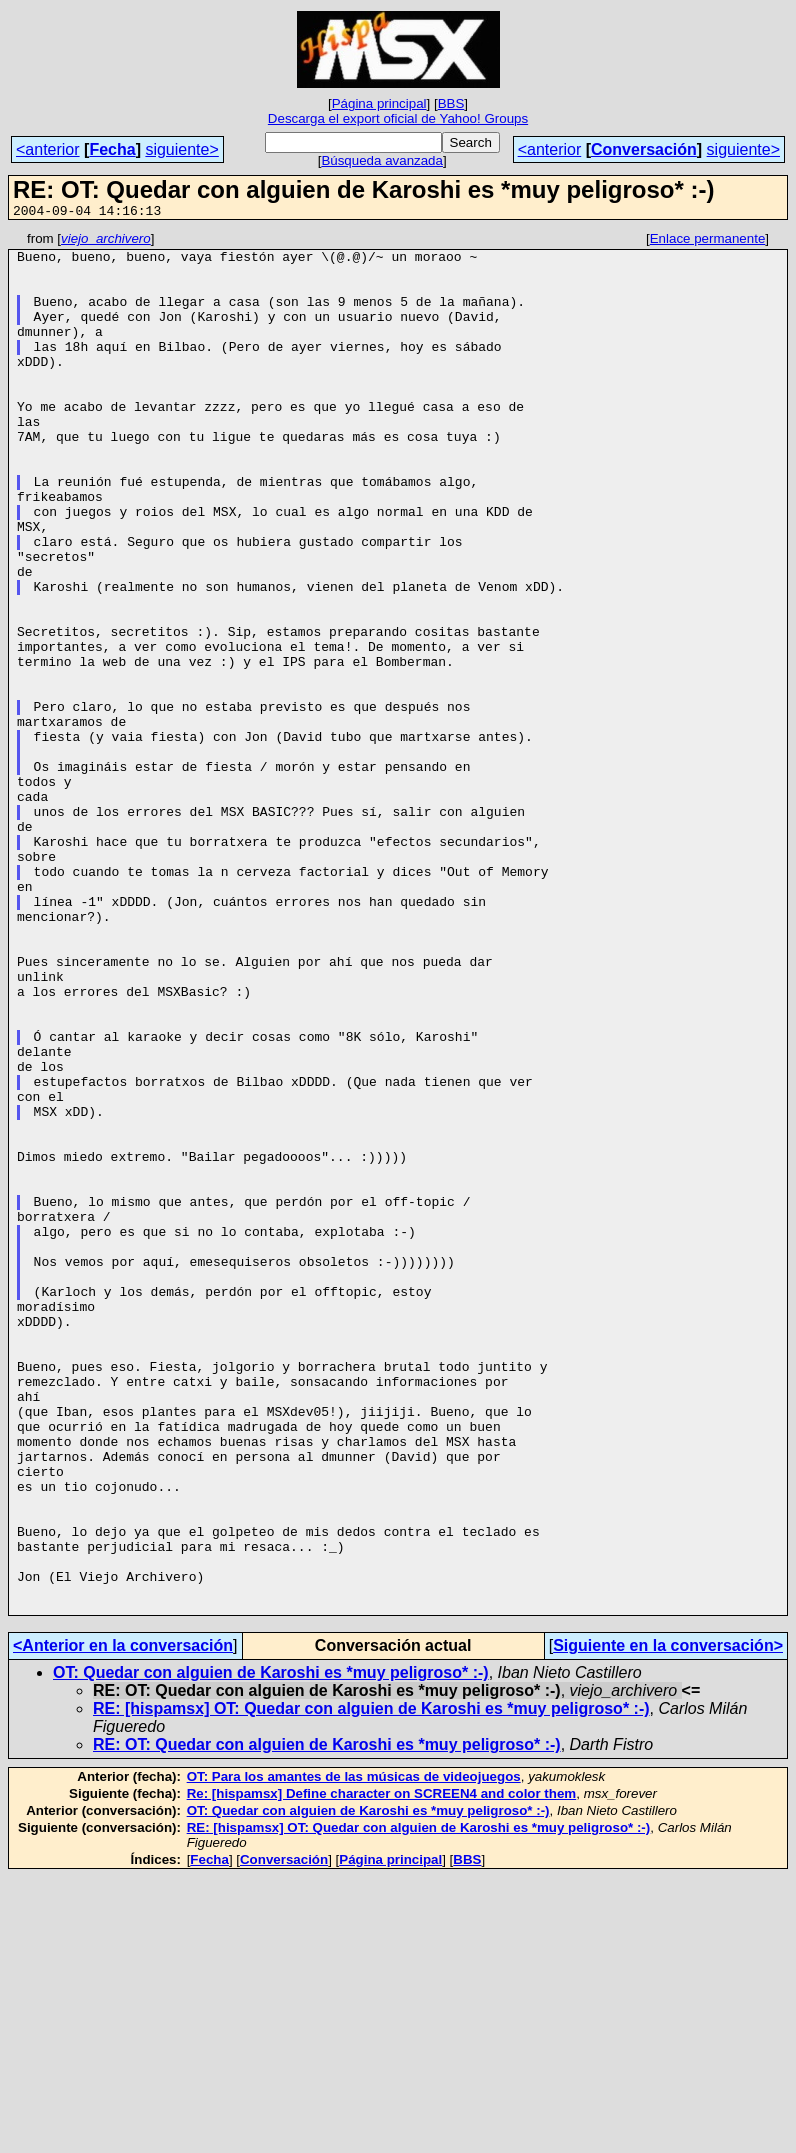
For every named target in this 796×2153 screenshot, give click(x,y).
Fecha (112, 149)
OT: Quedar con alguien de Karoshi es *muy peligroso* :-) (271, 1948)
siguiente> (181, 149)
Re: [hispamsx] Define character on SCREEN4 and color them (382, 2069)
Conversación (644, 149)
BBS (451, 103)
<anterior (48, 149)
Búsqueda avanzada (382, 160)
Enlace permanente (708, 241)
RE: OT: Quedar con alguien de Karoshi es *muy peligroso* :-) (327, 2020)
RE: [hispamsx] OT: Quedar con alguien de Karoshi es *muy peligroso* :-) (371, 1984)
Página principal (379, 103)
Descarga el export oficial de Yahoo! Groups (398, 118)
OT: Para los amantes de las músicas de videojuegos (354, 2052)
